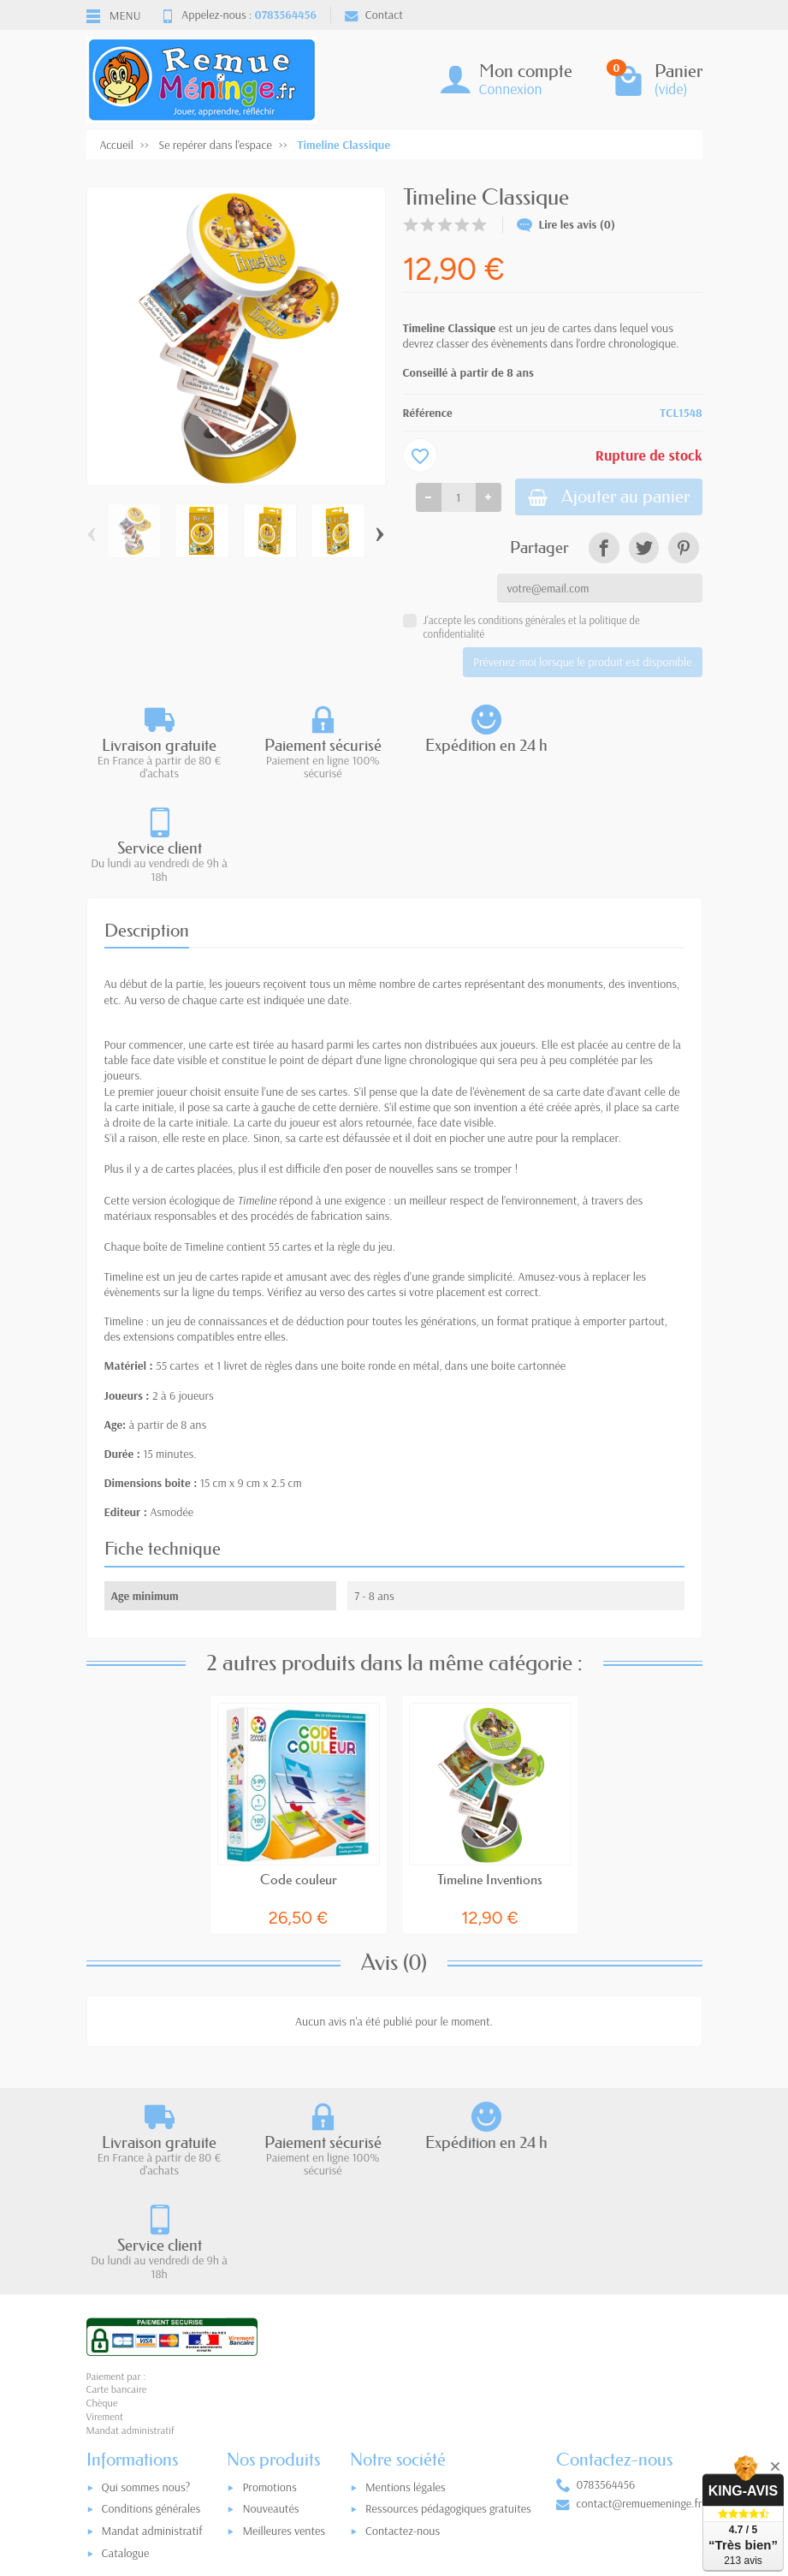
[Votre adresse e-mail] (397, 2458)
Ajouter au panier (606, 497)
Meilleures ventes (283, 2328)
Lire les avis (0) (566, 224)
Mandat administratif (152, 2328)
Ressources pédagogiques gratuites (448, 2306)
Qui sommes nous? (146, 2284)
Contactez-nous (402, 2328)
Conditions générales (151, 2306)
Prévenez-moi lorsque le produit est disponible (582, 663)
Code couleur (298, 1778)
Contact (374, 14)
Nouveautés (270, 2306)
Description (146, 828)
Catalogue (126, 2350)
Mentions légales (405, 2284)
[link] (604, 549)
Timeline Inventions (489, 1778)
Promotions (269, 2284)
